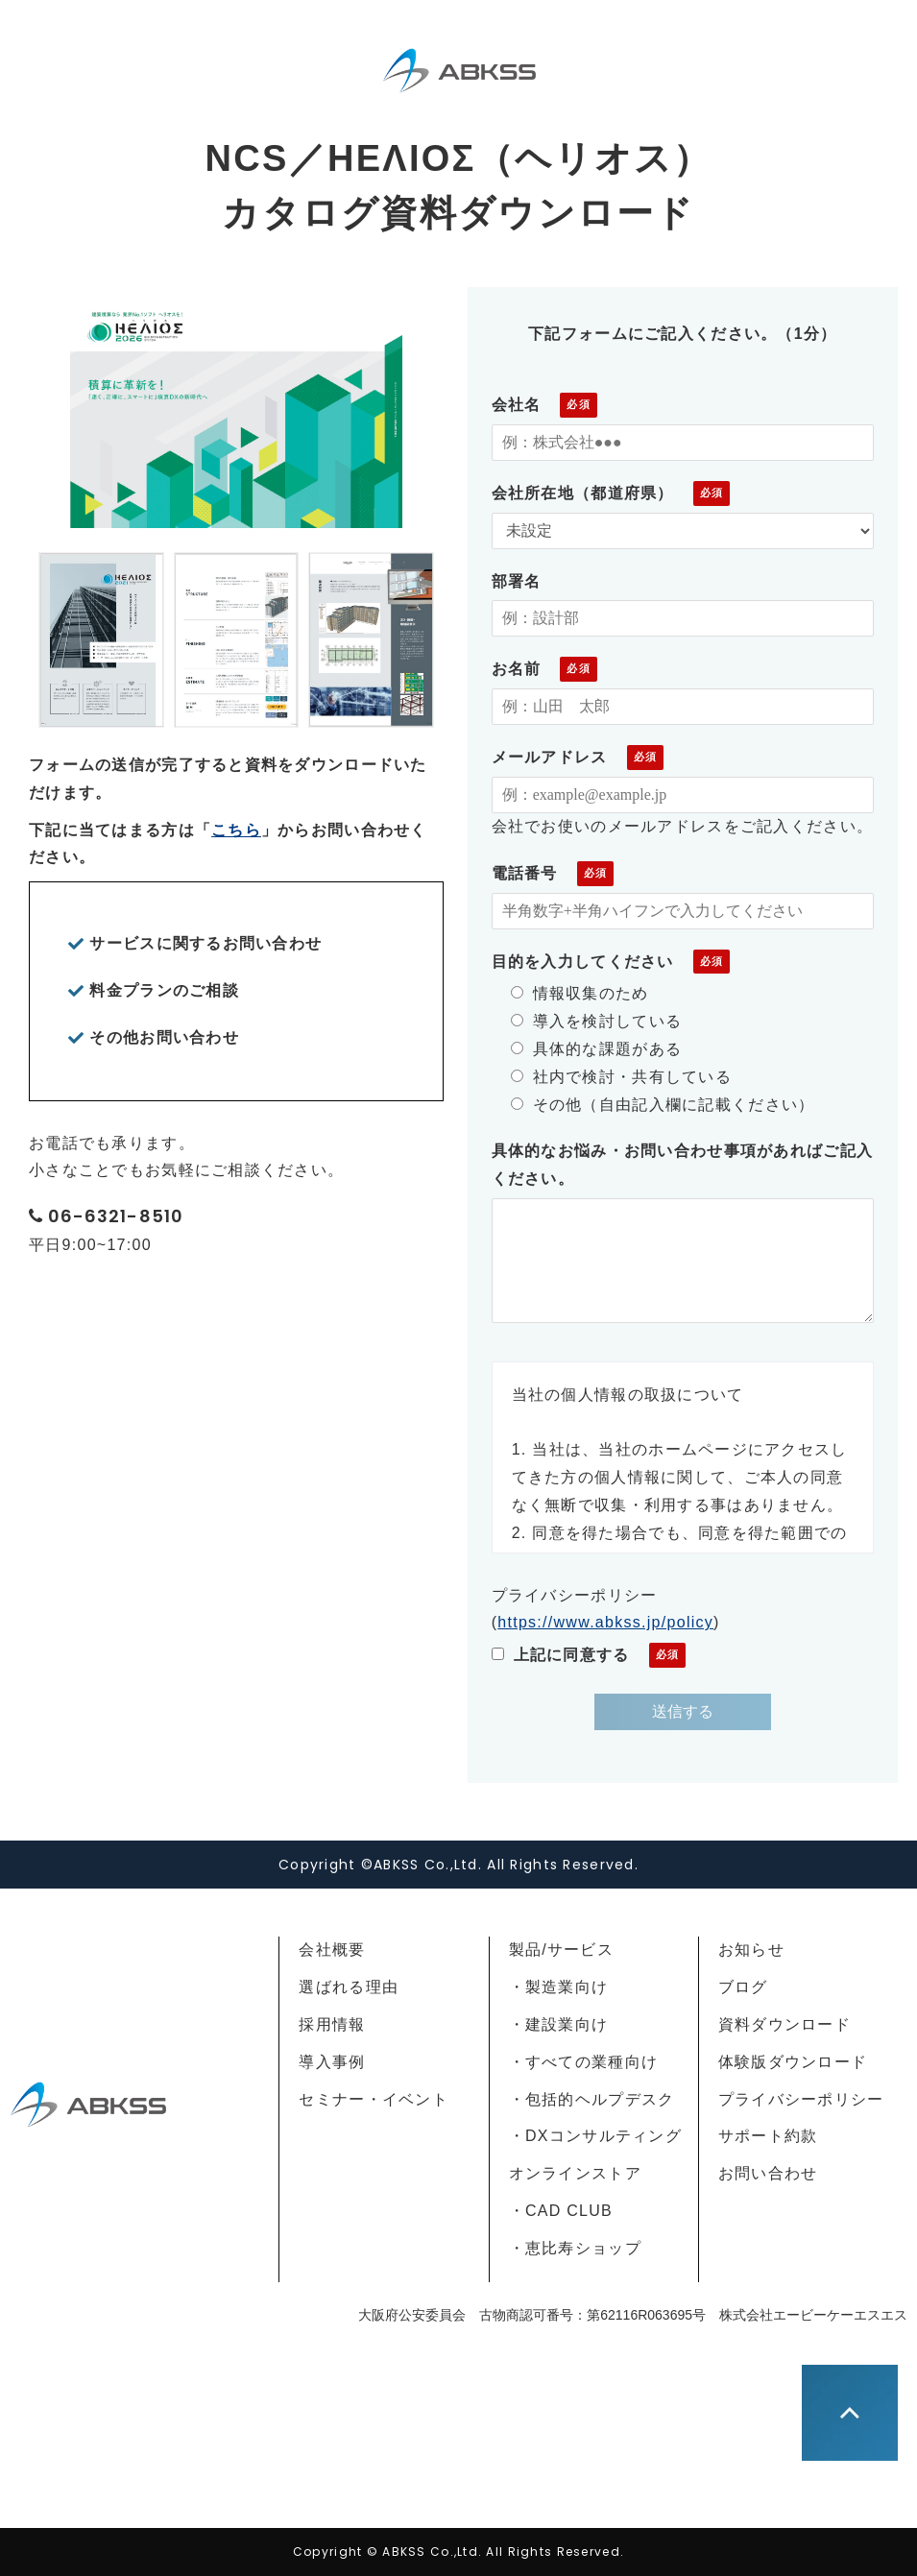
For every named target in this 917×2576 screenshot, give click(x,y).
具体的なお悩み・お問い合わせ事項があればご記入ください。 (682, 1165)
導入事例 (332, 2062)
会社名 (517, 405)
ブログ (743, 1987)
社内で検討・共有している (621, 1077)
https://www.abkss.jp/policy (605, 1622)
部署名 (517, 581)
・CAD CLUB (561, 2211)
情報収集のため (580, 993)
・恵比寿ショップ (575, 2248)
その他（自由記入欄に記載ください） (663, 1104)
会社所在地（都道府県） (583, 493)
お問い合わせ (768, 2173)
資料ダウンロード (784, 2024)
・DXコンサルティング (595, 2136)
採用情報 (332, 2024)
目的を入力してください (583, 961)
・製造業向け (559, 1987)
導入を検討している (597, 1021)
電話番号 (525, 873)
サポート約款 (768, 2136)
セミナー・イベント (373, 2099)
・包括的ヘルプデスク (592, 2099)
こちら (236, 830)
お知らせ (751, 1949)
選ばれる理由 (348, 1987)
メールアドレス (550, 757)
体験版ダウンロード (793, 2062)
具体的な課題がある (597, 1049)
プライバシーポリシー (801, 2099)
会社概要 (332, 1949)
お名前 (517, 669)
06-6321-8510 (115, 1216)
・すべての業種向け (584, 2062)
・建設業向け (559, 2024)
